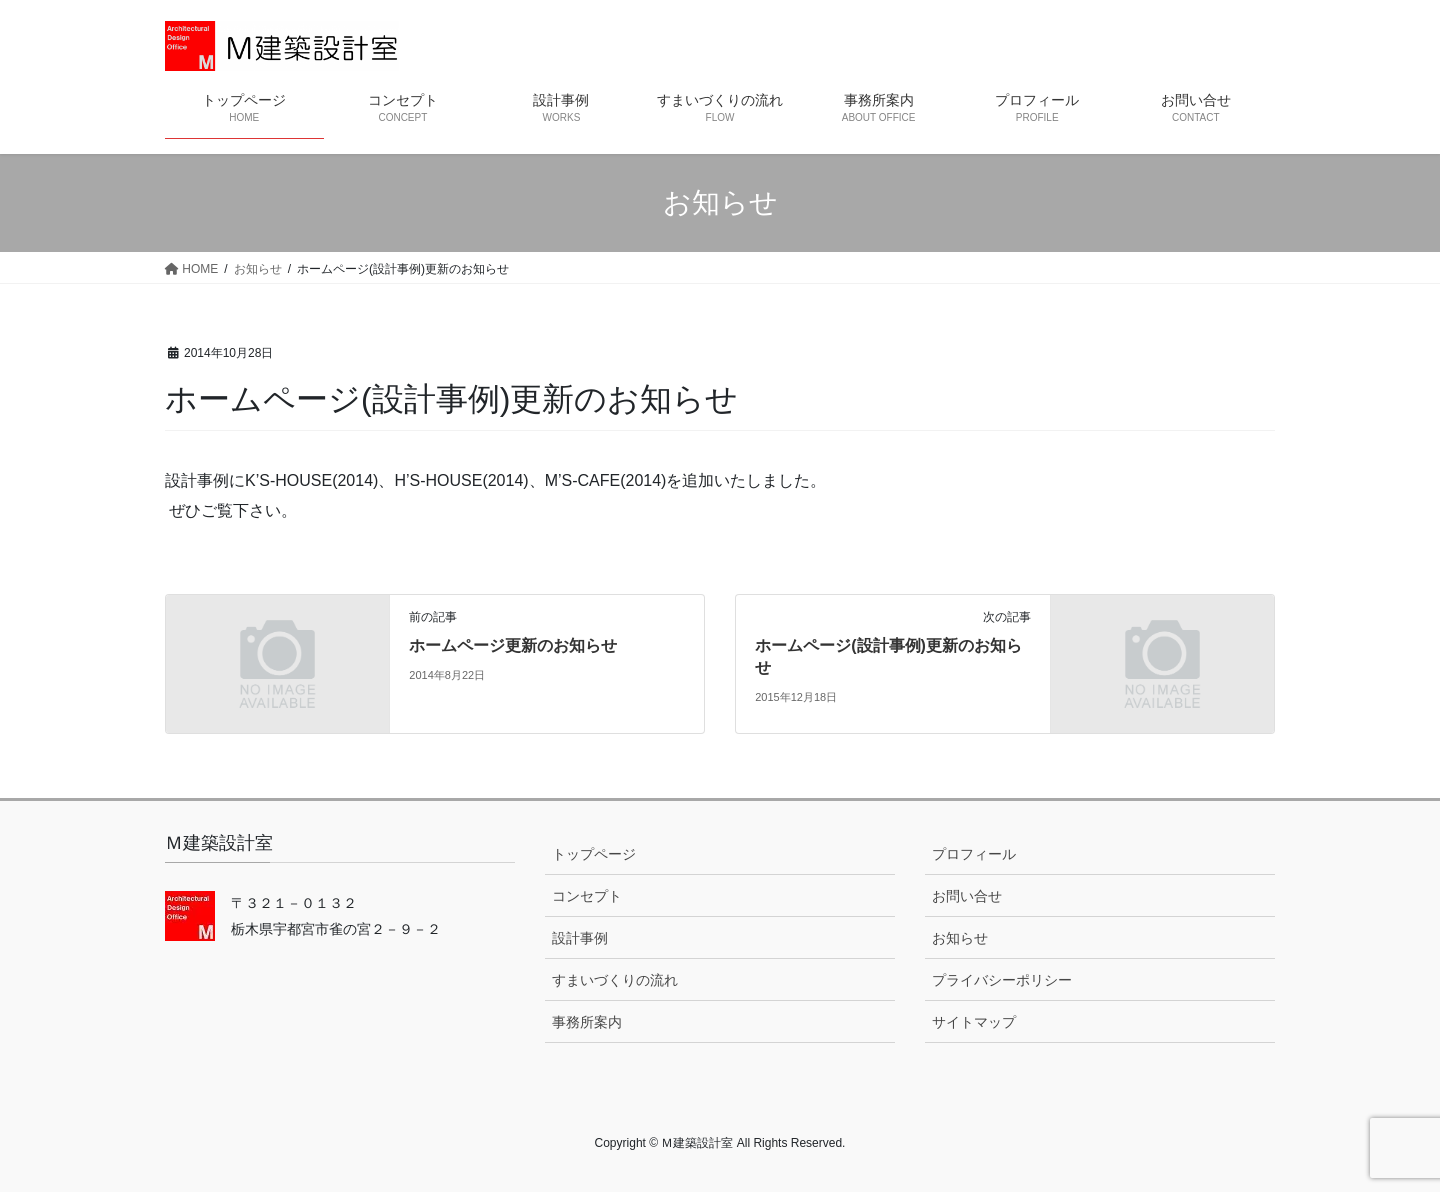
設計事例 (580, 938)
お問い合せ (967, 896)
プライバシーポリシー (1002, 980)
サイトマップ (974, 1022)
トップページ (594, 854)
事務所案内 (587, 1022)
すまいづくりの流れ (615, 980)
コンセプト (587, 896)
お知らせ (960, 938)
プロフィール (974, 854)
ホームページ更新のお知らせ (513, 645)
